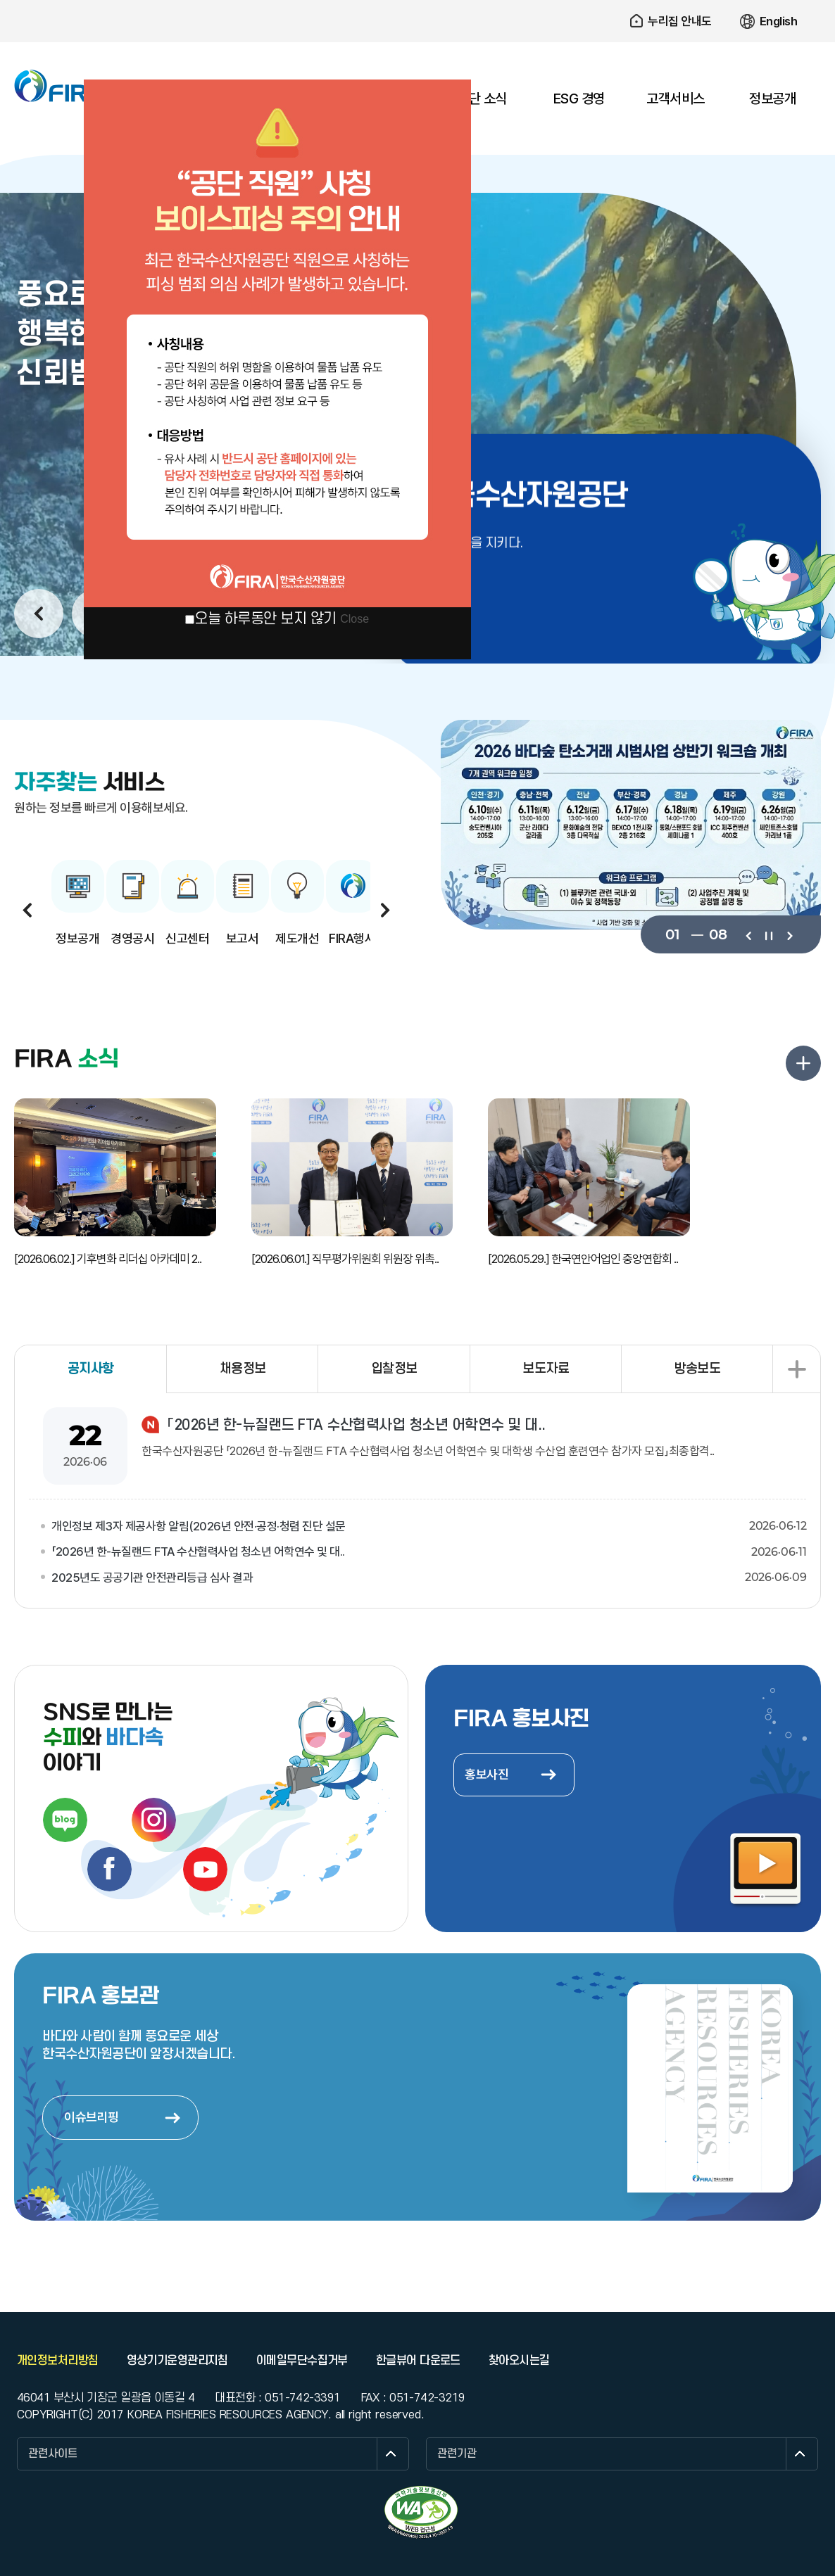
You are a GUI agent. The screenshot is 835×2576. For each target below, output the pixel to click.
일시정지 (768, 934)
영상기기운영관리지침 (177, 2360)
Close (354, 619)
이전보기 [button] (38, 613)
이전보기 (748, 934)
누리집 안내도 (680, 21)
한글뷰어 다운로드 (418, 2360)
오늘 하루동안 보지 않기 (265, 619)
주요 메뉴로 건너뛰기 (417, 0)
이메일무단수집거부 (302, 2360)
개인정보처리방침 (58, 2360)
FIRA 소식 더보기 (803, 1063)
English (779, 21)
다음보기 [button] (385, 909)
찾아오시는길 (519, 2360)
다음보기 (788, 934)
